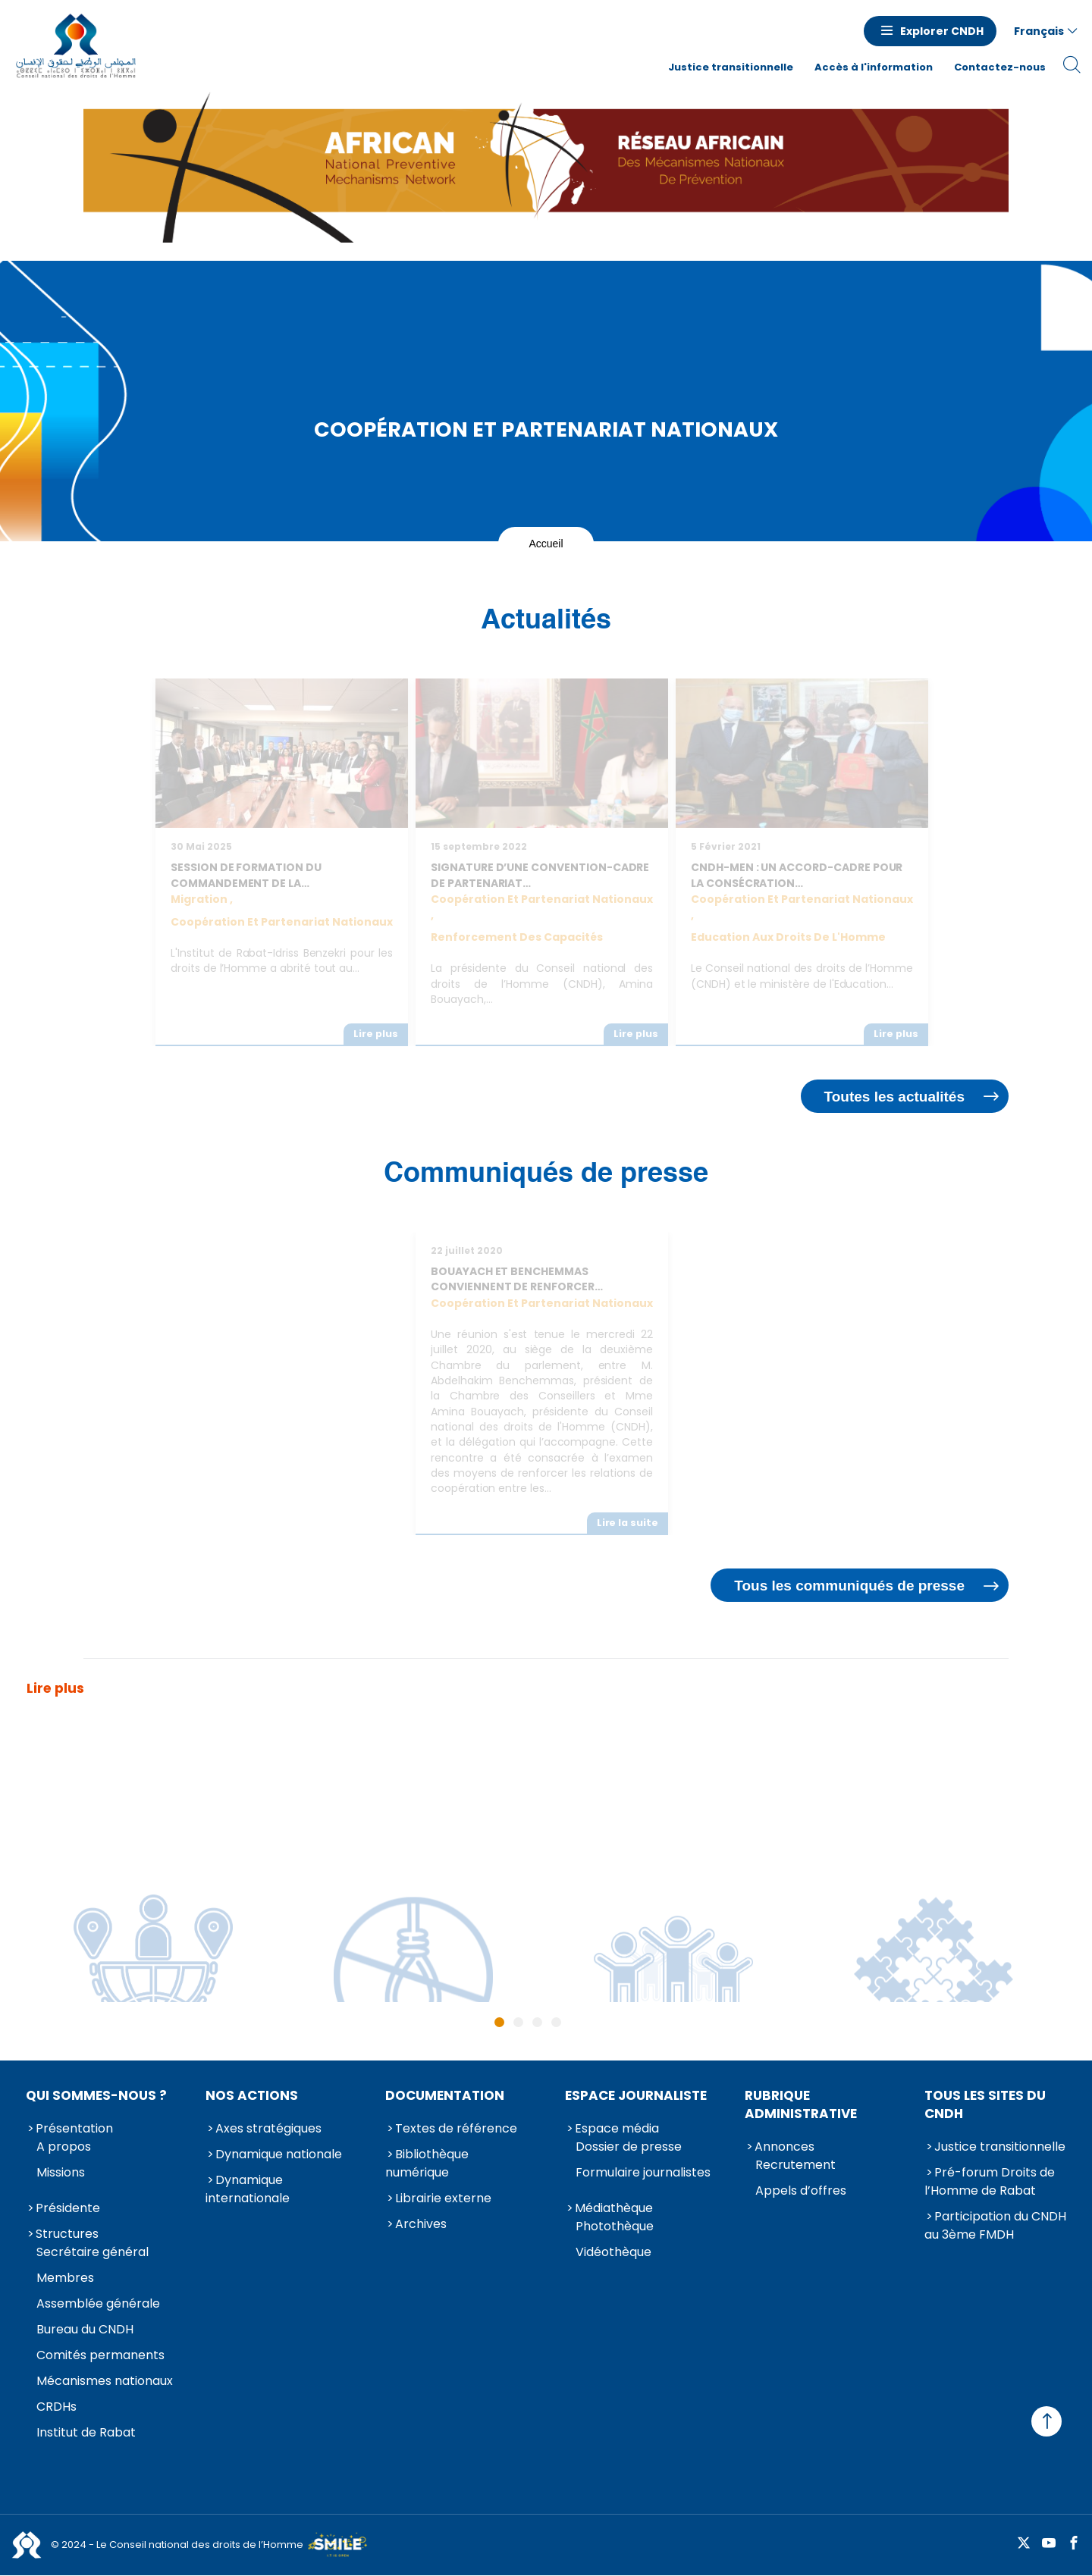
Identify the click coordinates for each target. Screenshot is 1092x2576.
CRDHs (56, 2406)
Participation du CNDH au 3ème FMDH (995, 2225)
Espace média (617, 2128)
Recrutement (795, 2164)
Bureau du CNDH (84, 2329)
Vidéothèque (613, 2252)
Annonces (784, 2146)
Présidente (68, 2208)
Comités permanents (100, 2355)
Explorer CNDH (942, 31)
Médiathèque (614, 2208)
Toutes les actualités (894, 1097)
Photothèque (615, 2226)
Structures (67, 2233)
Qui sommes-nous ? (96, 2095)
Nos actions (252, 2095)
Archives (421, 2224)
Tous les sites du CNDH (985, 2104)
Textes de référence (456, 2128)
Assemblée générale (98, 2303)
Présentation (74, 2128)
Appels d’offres (800, 2190)
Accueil (546, 543)
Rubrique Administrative (801, 2104)
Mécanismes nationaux (104, 2381)
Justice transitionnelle (730, 67)
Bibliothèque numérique (427, 2163)
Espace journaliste (636, 2095)
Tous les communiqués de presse (849, 1586)
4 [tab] (556, 2022)
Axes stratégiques (268, 2128)
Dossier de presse (629, 2146)
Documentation (444, 2095)
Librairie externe (443, 2198)
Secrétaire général (92, 2252)
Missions (60, 2172)
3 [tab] (537, 2022)
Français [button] (1039, 31)
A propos (63, 2146)
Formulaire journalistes (643, 2172)
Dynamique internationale (248, 2189)
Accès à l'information (873, 67)
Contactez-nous (1000, 67)
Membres (65, 2277)
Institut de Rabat (86, 2432)
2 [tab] (518, 2022)
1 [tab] (499, 2022)
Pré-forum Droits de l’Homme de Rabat (989, 2181)
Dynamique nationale (278, 2154)
